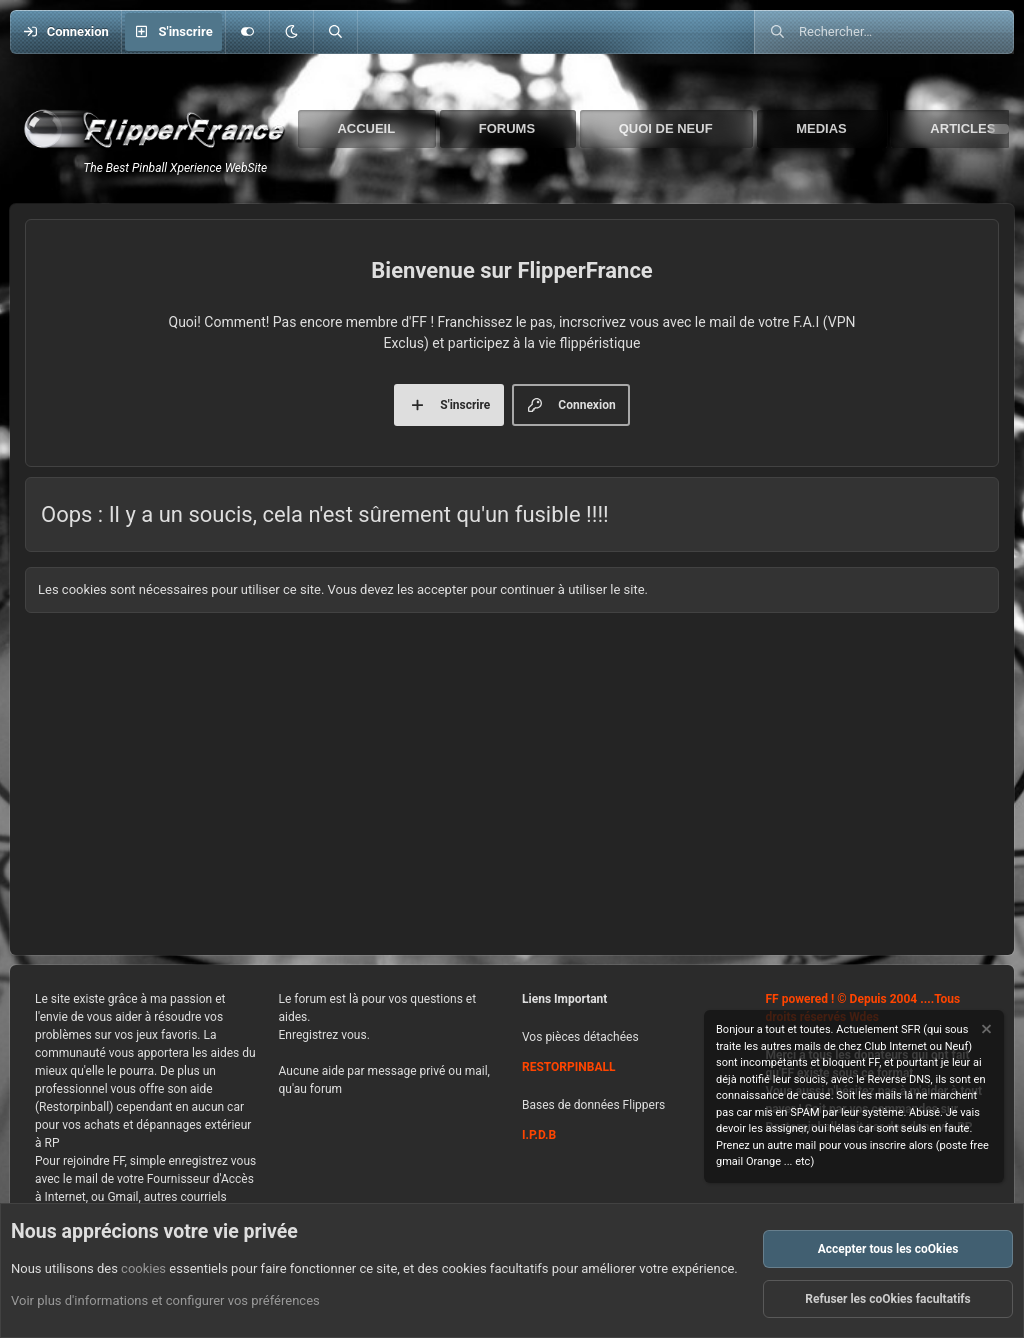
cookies (143, 1268)
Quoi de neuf (666, 128)
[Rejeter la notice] (985, 1031)
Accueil (366, 128)
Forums (507, 128)
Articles (962, 128)
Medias (821, 128)
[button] (291, 32)
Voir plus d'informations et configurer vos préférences (165, 1301)
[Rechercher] (335, 32)
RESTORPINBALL (568, 1067)
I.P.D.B (539, 1135)
